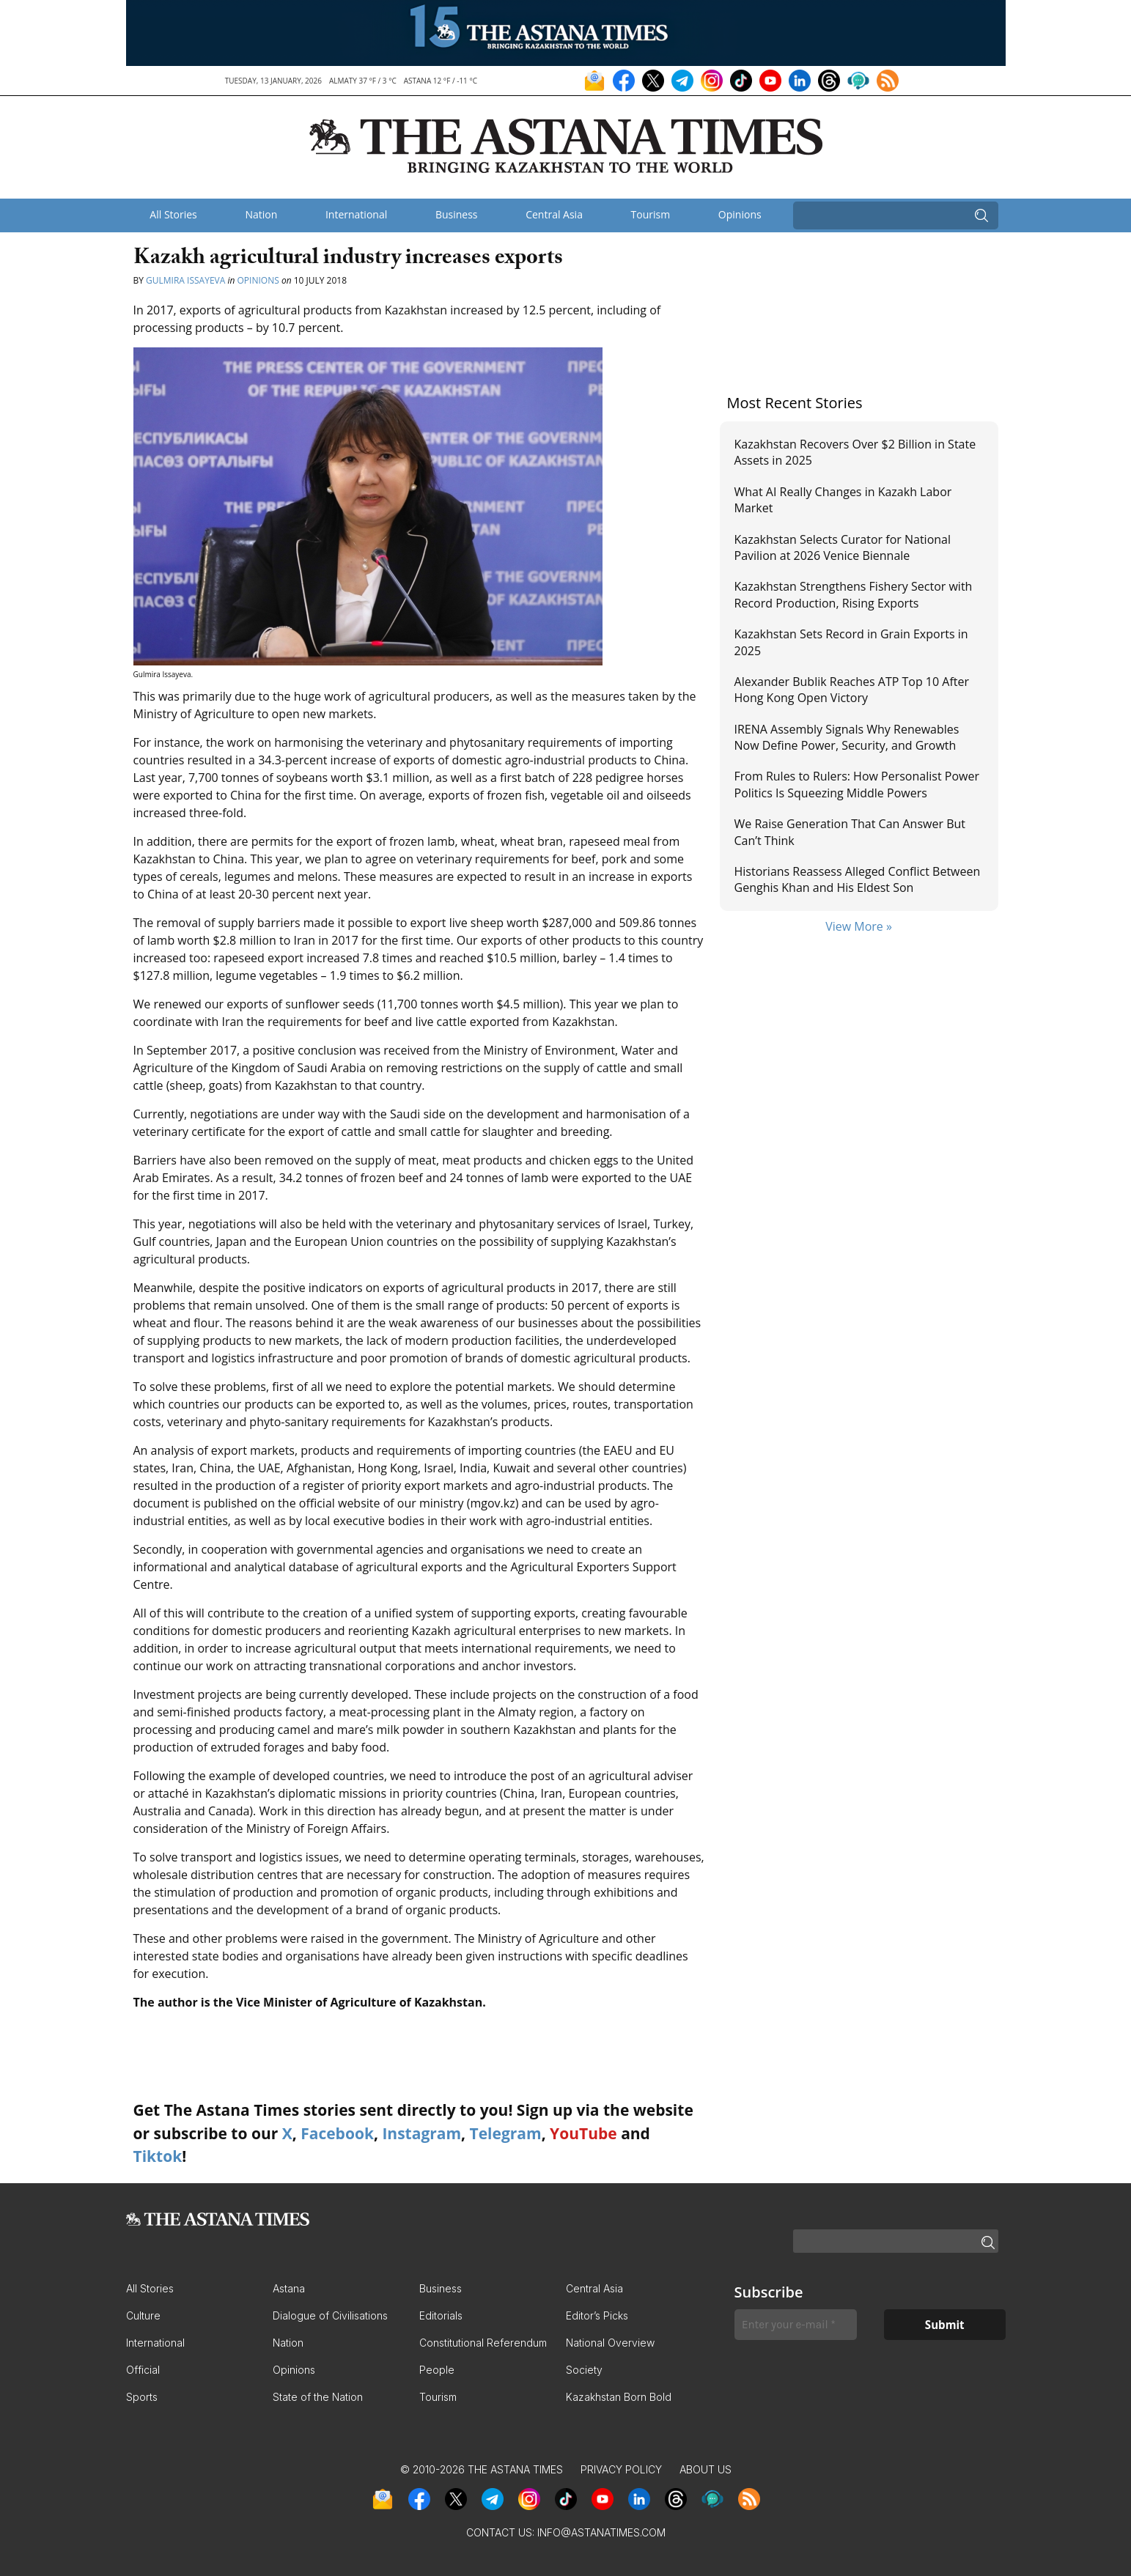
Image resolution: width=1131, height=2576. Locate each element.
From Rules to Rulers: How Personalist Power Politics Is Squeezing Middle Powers (856, 784)
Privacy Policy (621, 2469)
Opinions (740, 214)
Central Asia (554, 214)
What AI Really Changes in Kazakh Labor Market (843, 500)
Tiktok (158, 2156)
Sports (142, 2397)
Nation (261, 214)
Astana (289, 2288)
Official (143, 2369)
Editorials (441, 2315)
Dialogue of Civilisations (330, 2315)
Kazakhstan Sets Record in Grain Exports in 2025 (851, 642)
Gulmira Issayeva (185, 280)
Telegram (506, 2133)
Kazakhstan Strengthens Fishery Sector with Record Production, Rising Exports (853, 594)
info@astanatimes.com (601, 2532)
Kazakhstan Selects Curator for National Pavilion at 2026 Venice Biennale (842, 547)
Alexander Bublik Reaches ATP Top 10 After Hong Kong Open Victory (852, 689)
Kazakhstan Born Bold (618, 2397)
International (356, 214)
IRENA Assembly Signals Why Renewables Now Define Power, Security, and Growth (846, 737)
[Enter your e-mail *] (795, 2325)
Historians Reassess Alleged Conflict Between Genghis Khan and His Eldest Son (857, 879)
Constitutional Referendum (483, 2342)
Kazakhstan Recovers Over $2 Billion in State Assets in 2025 (855, 452)
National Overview (610, 2342)
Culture (143, 2315)
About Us (705, 2469)
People (436, 2369)
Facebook (337, 2133)
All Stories (173, 214)
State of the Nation (318, 2397)
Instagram (421, 2133)
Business (456, 214)
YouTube (583, 2133)
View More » (858, 926)
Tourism (651, 214)
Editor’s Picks (597, 2315)
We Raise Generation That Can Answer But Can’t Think (849, 832)
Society (584, 2369)
